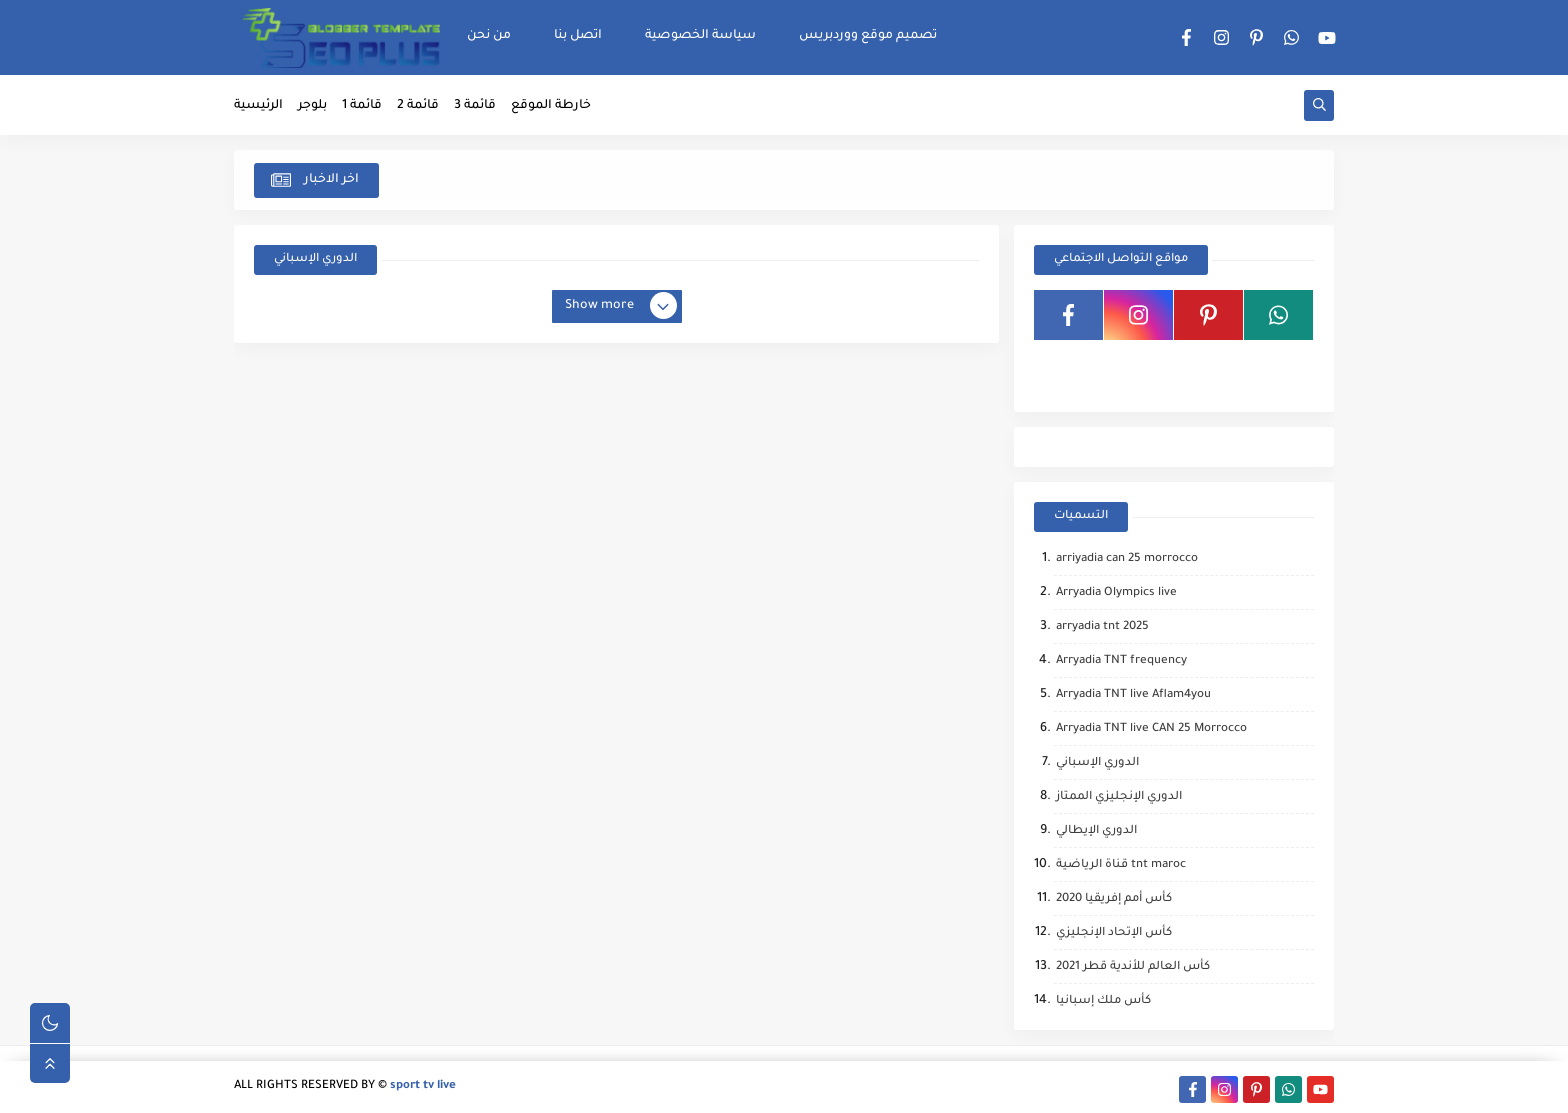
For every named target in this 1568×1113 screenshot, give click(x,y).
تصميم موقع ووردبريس (868, 36)
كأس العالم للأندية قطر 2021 (1133, 967)
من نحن (489, 36)
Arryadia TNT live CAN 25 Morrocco (1151, 729)
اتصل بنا (578, 36)
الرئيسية (258, 106)
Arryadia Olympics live (1116, 593)
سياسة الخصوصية (700, 36)
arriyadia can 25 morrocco (1127, 559)
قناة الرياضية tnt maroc (1121, 865)
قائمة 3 (475, 106)
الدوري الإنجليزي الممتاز (1119, 797)
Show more (620, 307)
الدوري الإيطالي (1096, 831)
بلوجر (312, 106)
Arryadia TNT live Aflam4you (1133, 695)
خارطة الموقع (551, 106)
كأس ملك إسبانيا (1103, 1001)
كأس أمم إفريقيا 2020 (1114, 899)
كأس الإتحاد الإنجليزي (1114, 933)
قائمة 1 (362, 106)
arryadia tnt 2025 (1102, 627)
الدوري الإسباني (1097, 763)
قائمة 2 (418, 106)
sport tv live (423, 1086)
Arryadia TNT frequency (1121, 661)
